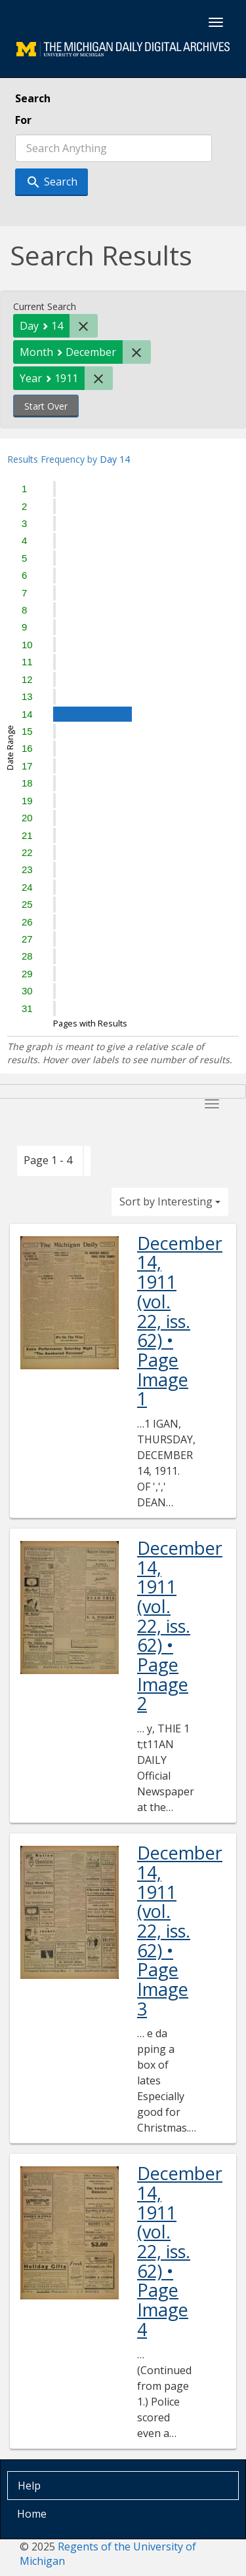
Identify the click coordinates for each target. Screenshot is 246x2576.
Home (32, 2514)
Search (33, 98)
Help (29, 2485)
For (23, 120)
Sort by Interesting (169, 1201)
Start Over (46, 406)
